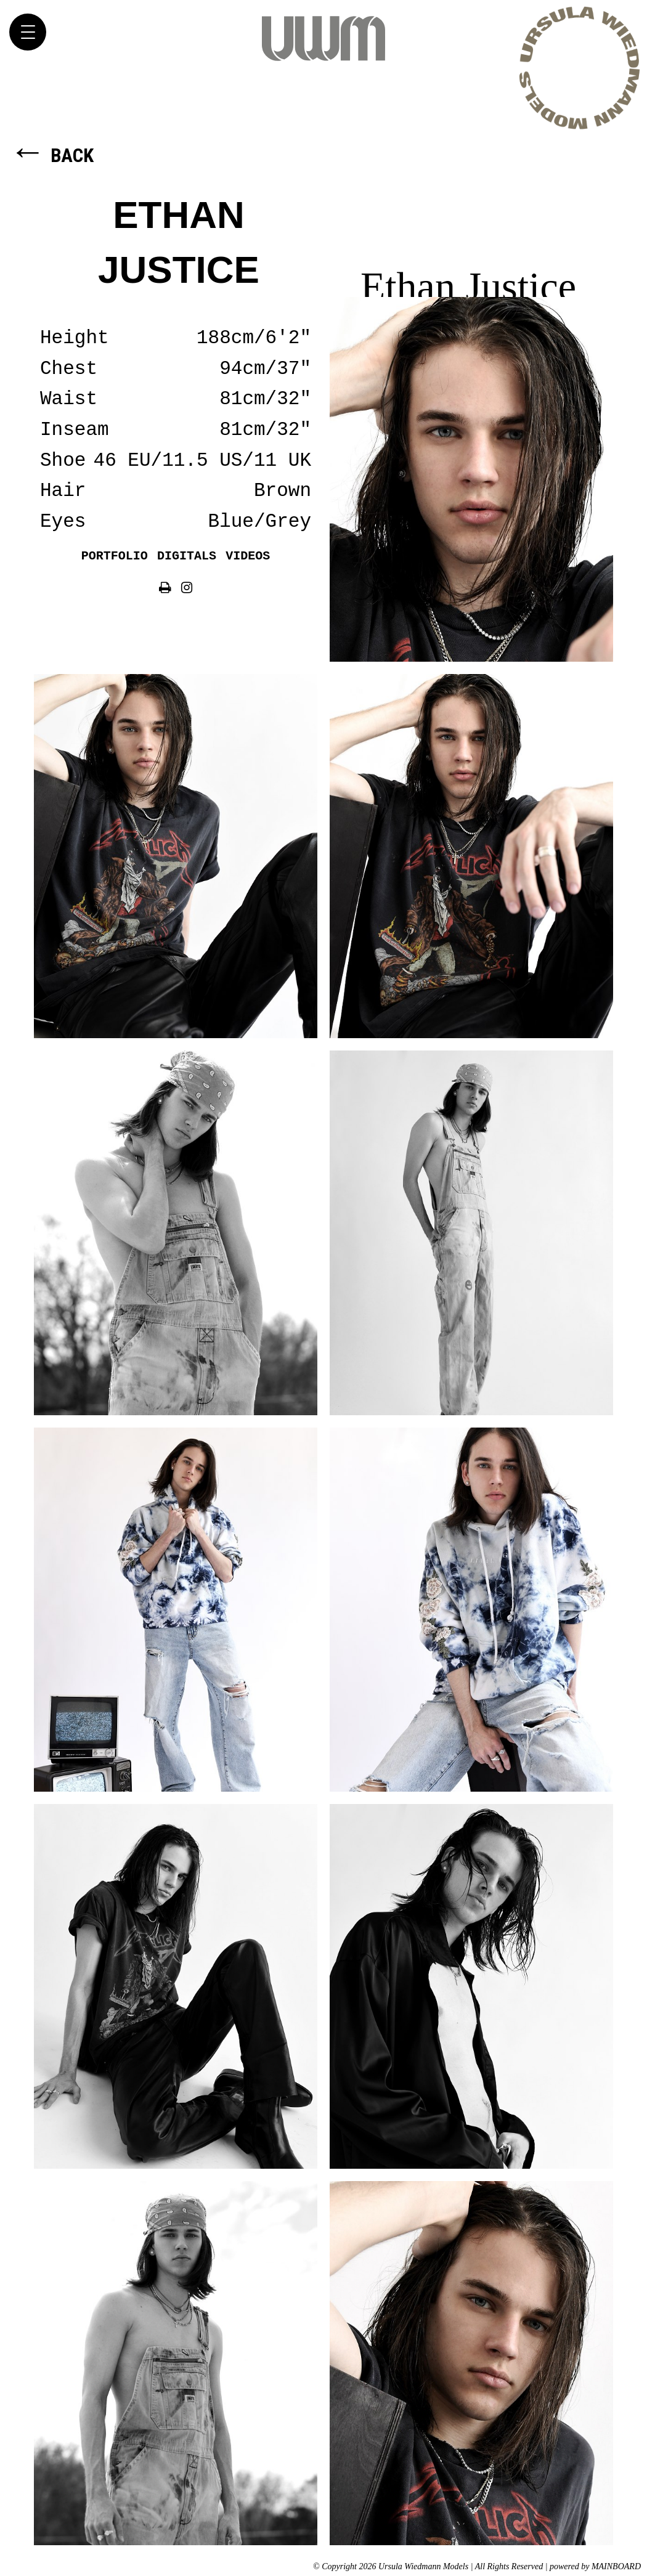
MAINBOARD (616, 2566)
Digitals (186, 556)
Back (51, 155)
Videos (248, 556)
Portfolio (114, 556)
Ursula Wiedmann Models (323, 38)
